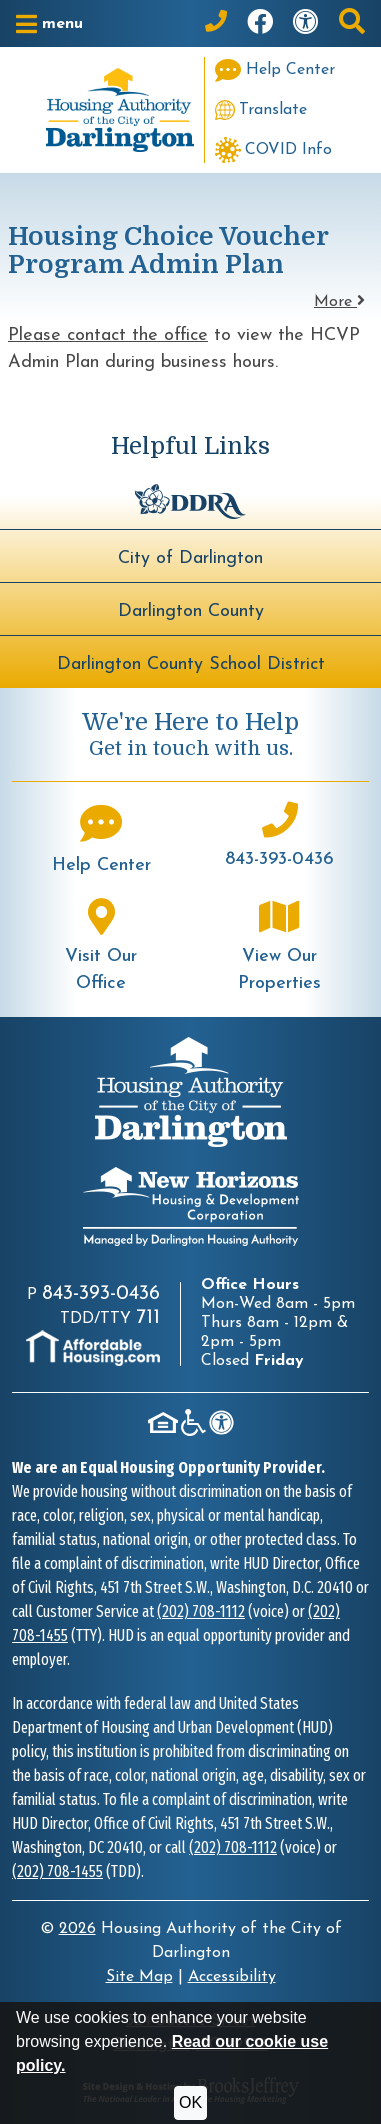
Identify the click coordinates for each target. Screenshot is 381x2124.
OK (190, 2102)
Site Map (139, 1977)
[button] (49, 24)
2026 (77, 1929)
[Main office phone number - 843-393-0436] (280, 837)
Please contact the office (108, 335)
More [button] (339, 302)
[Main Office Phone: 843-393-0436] (216, 23)
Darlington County (191, 611)
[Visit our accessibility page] (306, 23)
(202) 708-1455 (57, 1871)
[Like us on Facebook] (260, 23)
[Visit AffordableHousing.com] (93, 1348)
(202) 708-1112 (201, 1611)
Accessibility (232, 1977)
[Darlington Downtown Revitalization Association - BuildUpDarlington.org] (190, 499)
